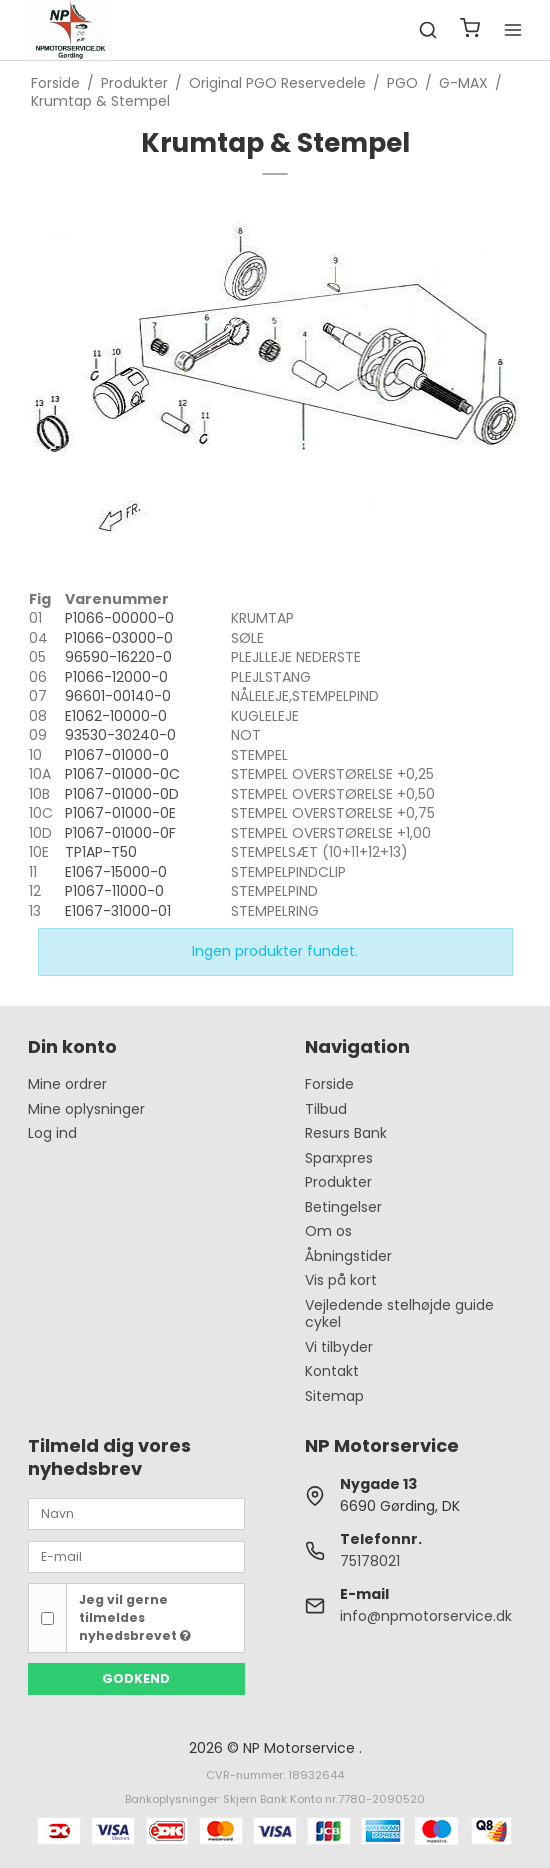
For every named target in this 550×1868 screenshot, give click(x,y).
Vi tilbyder (339, 1347)
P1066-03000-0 (119, 638)
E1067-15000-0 (116, 872)
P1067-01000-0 (117, 755)
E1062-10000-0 (116, 716)
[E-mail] (137, 1556)
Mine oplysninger (86, 1109)
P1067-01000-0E (120, 813)
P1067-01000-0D (122, 794)
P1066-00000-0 (119, 618)
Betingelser (343, 1207)
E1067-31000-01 (118, 911)
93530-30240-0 (120, 735)
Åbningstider (348, 1256)
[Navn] (137, 1513)
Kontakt (332, 1371)
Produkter (338, 1182)
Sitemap (334, 1396)
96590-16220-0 (118, 657)
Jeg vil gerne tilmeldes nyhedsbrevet (135, 1618)
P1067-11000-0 (114, 891)
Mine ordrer (67, 1084)
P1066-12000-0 (116, 677)
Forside (329, 1084)
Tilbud (326, 1109)
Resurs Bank (346, 1133)
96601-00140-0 (118, 696)
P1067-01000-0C (122, 774)
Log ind (52, 1133)
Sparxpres (339, 1158)
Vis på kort (341, 1280)
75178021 (370, 1561)
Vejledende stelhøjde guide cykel (399, 1314)
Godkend (136, 1678)
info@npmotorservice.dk (426, 1616)
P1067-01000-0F (120, 833)
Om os (328, 1231)
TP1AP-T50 (101, 852)
